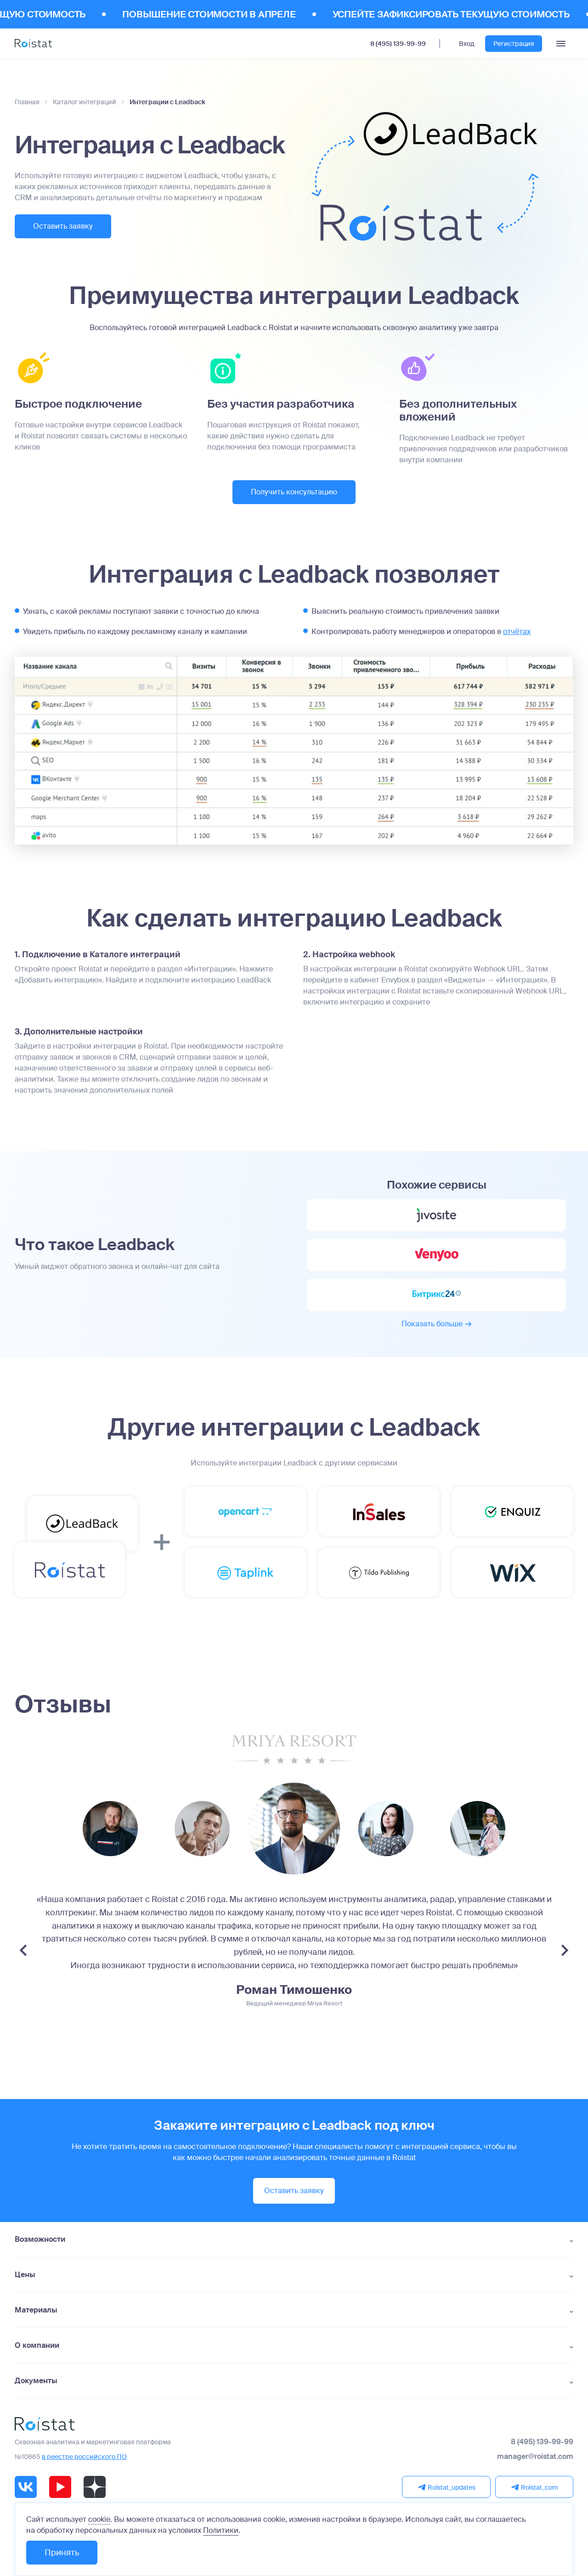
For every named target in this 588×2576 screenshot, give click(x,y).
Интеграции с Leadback (167, 102)
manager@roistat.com (535, 2456)
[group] (110, 1828)
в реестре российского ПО (84, 2457)
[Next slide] (564, 1950)
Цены (25, 2274)
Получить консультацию (294, 492)
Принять (62, 2552)
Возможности (40, 2239)
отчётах (517, 631)
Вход (466, 43)
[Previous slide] (23, 1950)
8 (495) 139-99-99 (398, 43)
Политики (220, 2530)
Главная (27, 102)
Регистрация (513, 43)
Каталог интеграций (84, 102)
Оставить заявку (63, 226)
